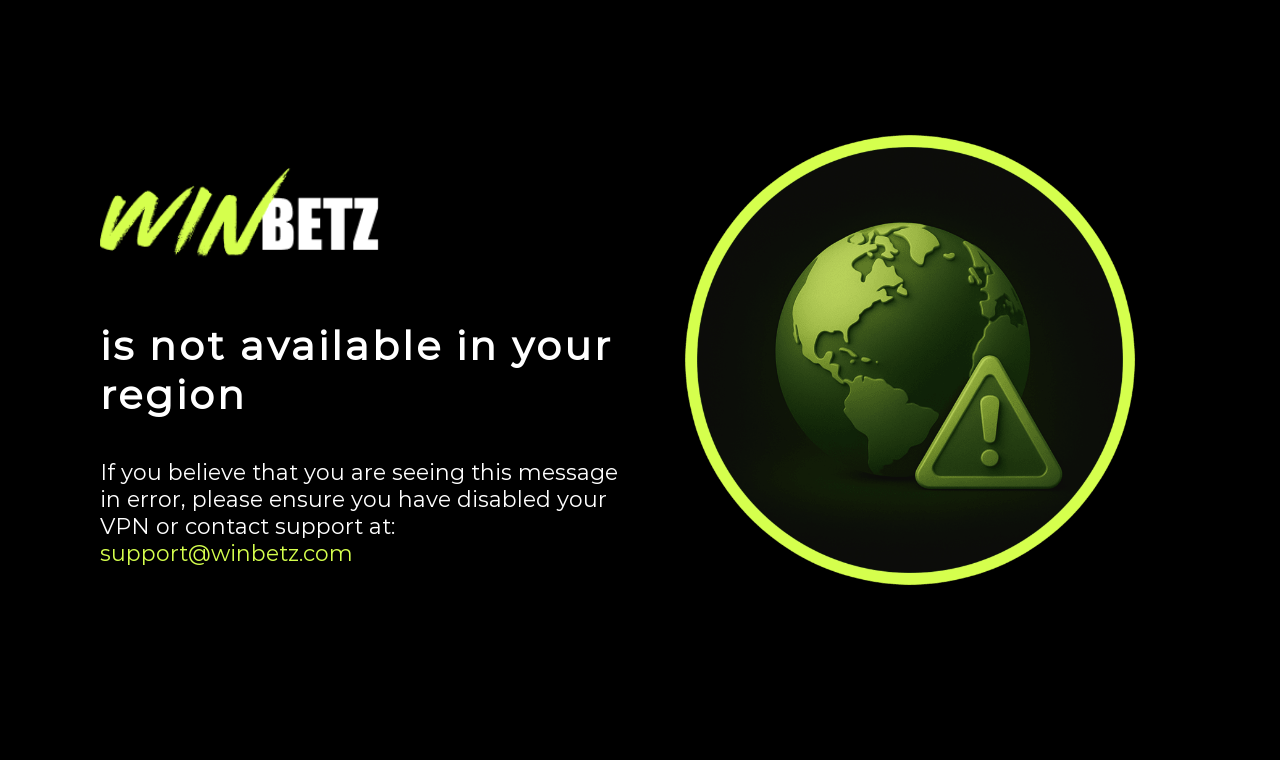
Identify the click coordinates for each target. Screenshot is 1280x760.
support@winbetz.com (226, 553)
